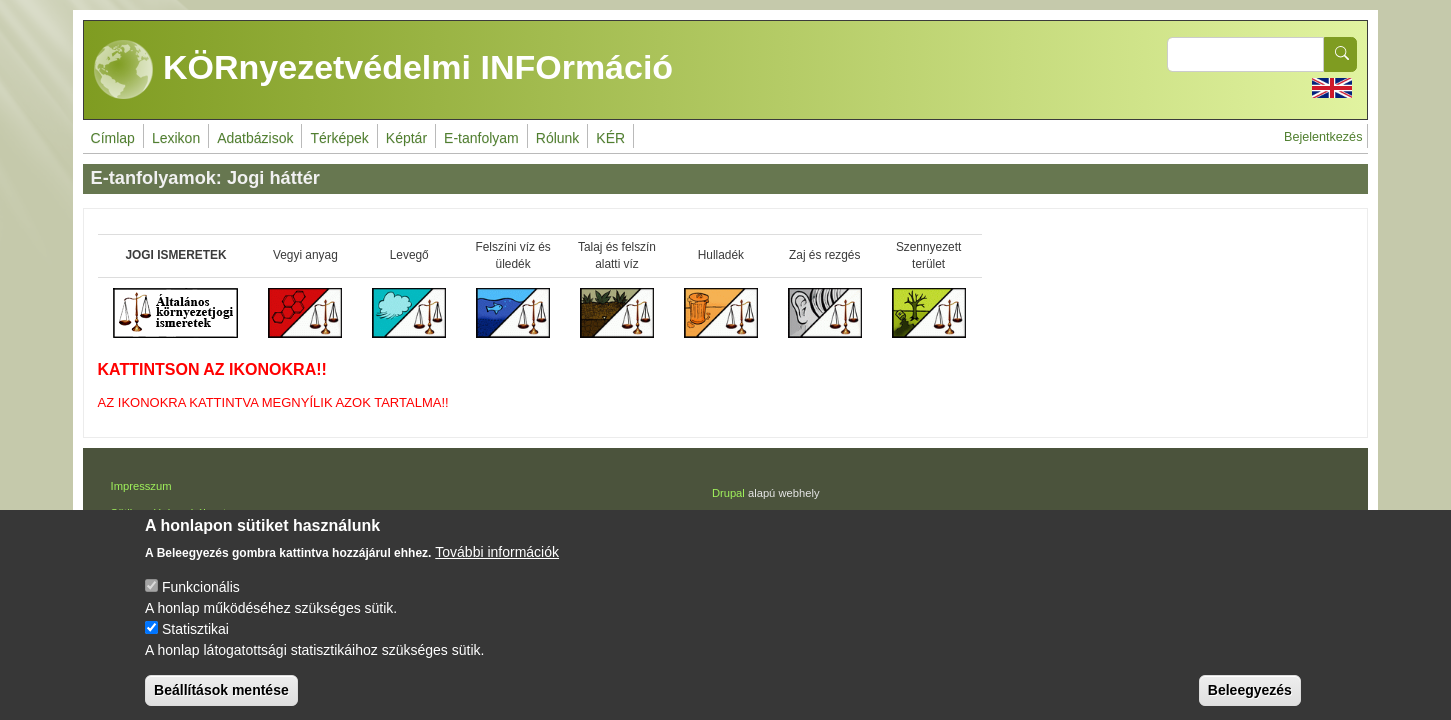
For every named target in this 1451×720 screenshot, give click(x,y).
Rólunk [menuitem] (558, 138)
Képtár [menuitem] (406, 138)
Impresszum (141, 486)
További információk (497, 570)
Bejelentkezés (1323, 137)
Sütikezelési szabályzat (169, 513)
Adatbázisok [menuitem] (255, 138)
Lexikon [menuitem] (176, 138)
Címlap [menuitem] (113, 138)
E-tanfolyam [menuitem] (481, 138)
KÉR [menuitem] (610, 138)
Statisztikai (195, 647)
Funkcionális (201, 605)
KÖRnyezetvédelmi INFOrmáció (384, 70)
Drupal (728, 493)
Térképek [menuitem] (339, 138)
